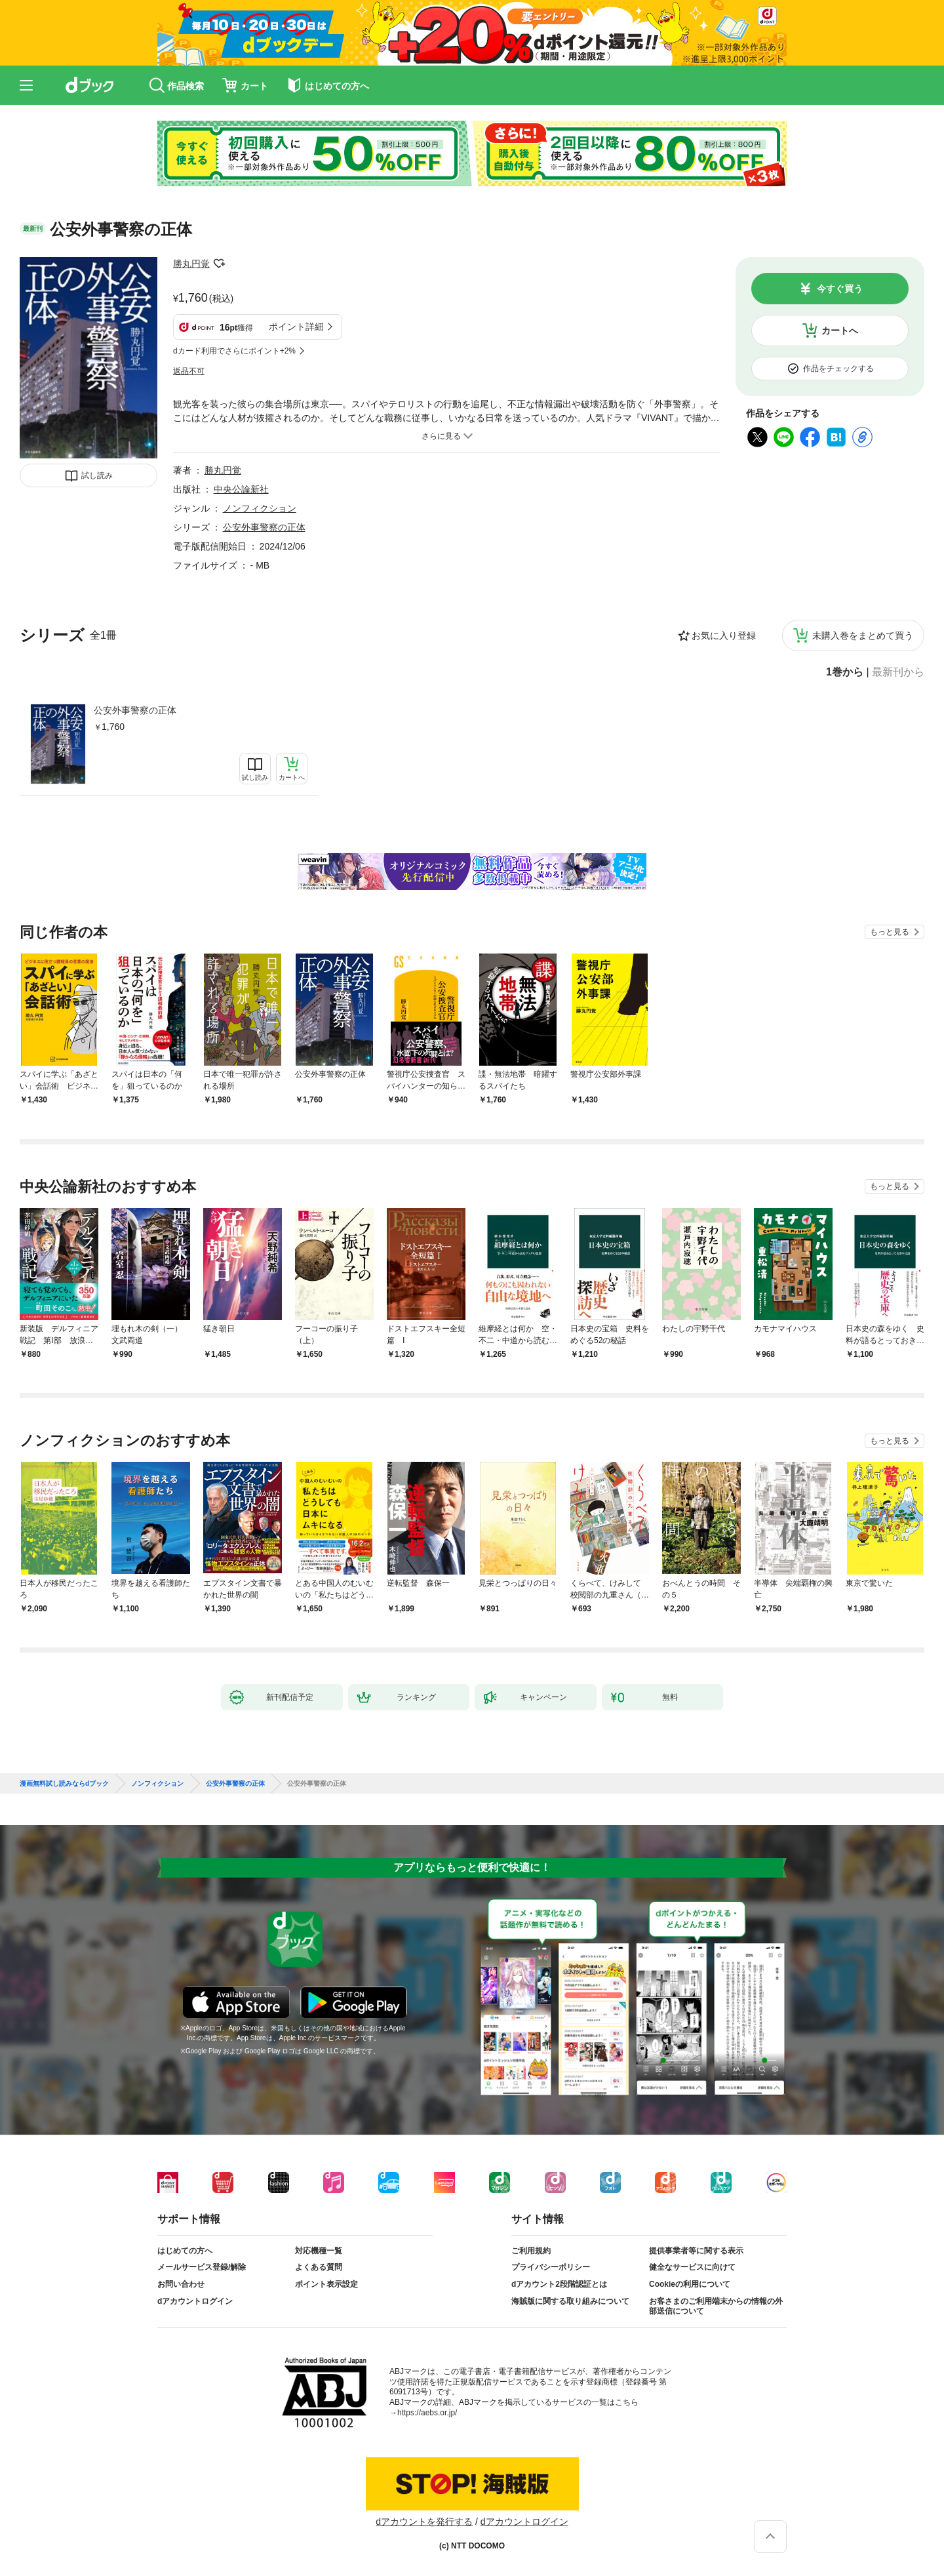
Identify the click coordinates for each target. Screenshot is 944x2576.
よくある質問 (318, 2267)
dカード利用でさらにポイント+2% (234, 350)
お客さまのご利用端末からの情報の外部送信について (716, 2306)
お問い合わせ (181, 2284)
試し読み (97, 475)
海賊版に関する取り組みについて (570, 2301)
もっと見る (889, 931)
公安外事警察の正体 (135, 710)
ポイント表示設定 (326, 2284)
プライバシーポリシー (550, 2267)
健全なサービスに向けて (692, 2267)
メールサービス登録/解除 (201, 2267)
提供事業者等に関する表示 (696, 2250)
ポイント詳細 (296, 326)
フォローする (219, 263)
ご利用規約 (531, 2250)
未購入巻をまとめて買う (862, 635)
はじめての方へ (184, 2250)
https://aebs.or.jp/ (427, 2412)
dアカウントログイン (195, 2301)
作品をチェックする (838, 368)
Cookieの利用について (689, 2284)
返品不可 (189, 371)
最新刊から (898, 672)
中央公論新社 (241, 489)
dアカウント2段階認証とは (559, 2284)
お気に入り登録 (724, 635)
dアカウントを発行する (424, 2521)
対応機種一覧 (318, 2250)
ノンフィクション (259, 508)
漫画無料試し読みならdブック (64, 1784)
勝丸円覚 (191, 263)
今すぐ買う (840, 288)
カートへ (839, 330)
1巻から (844, 672)
